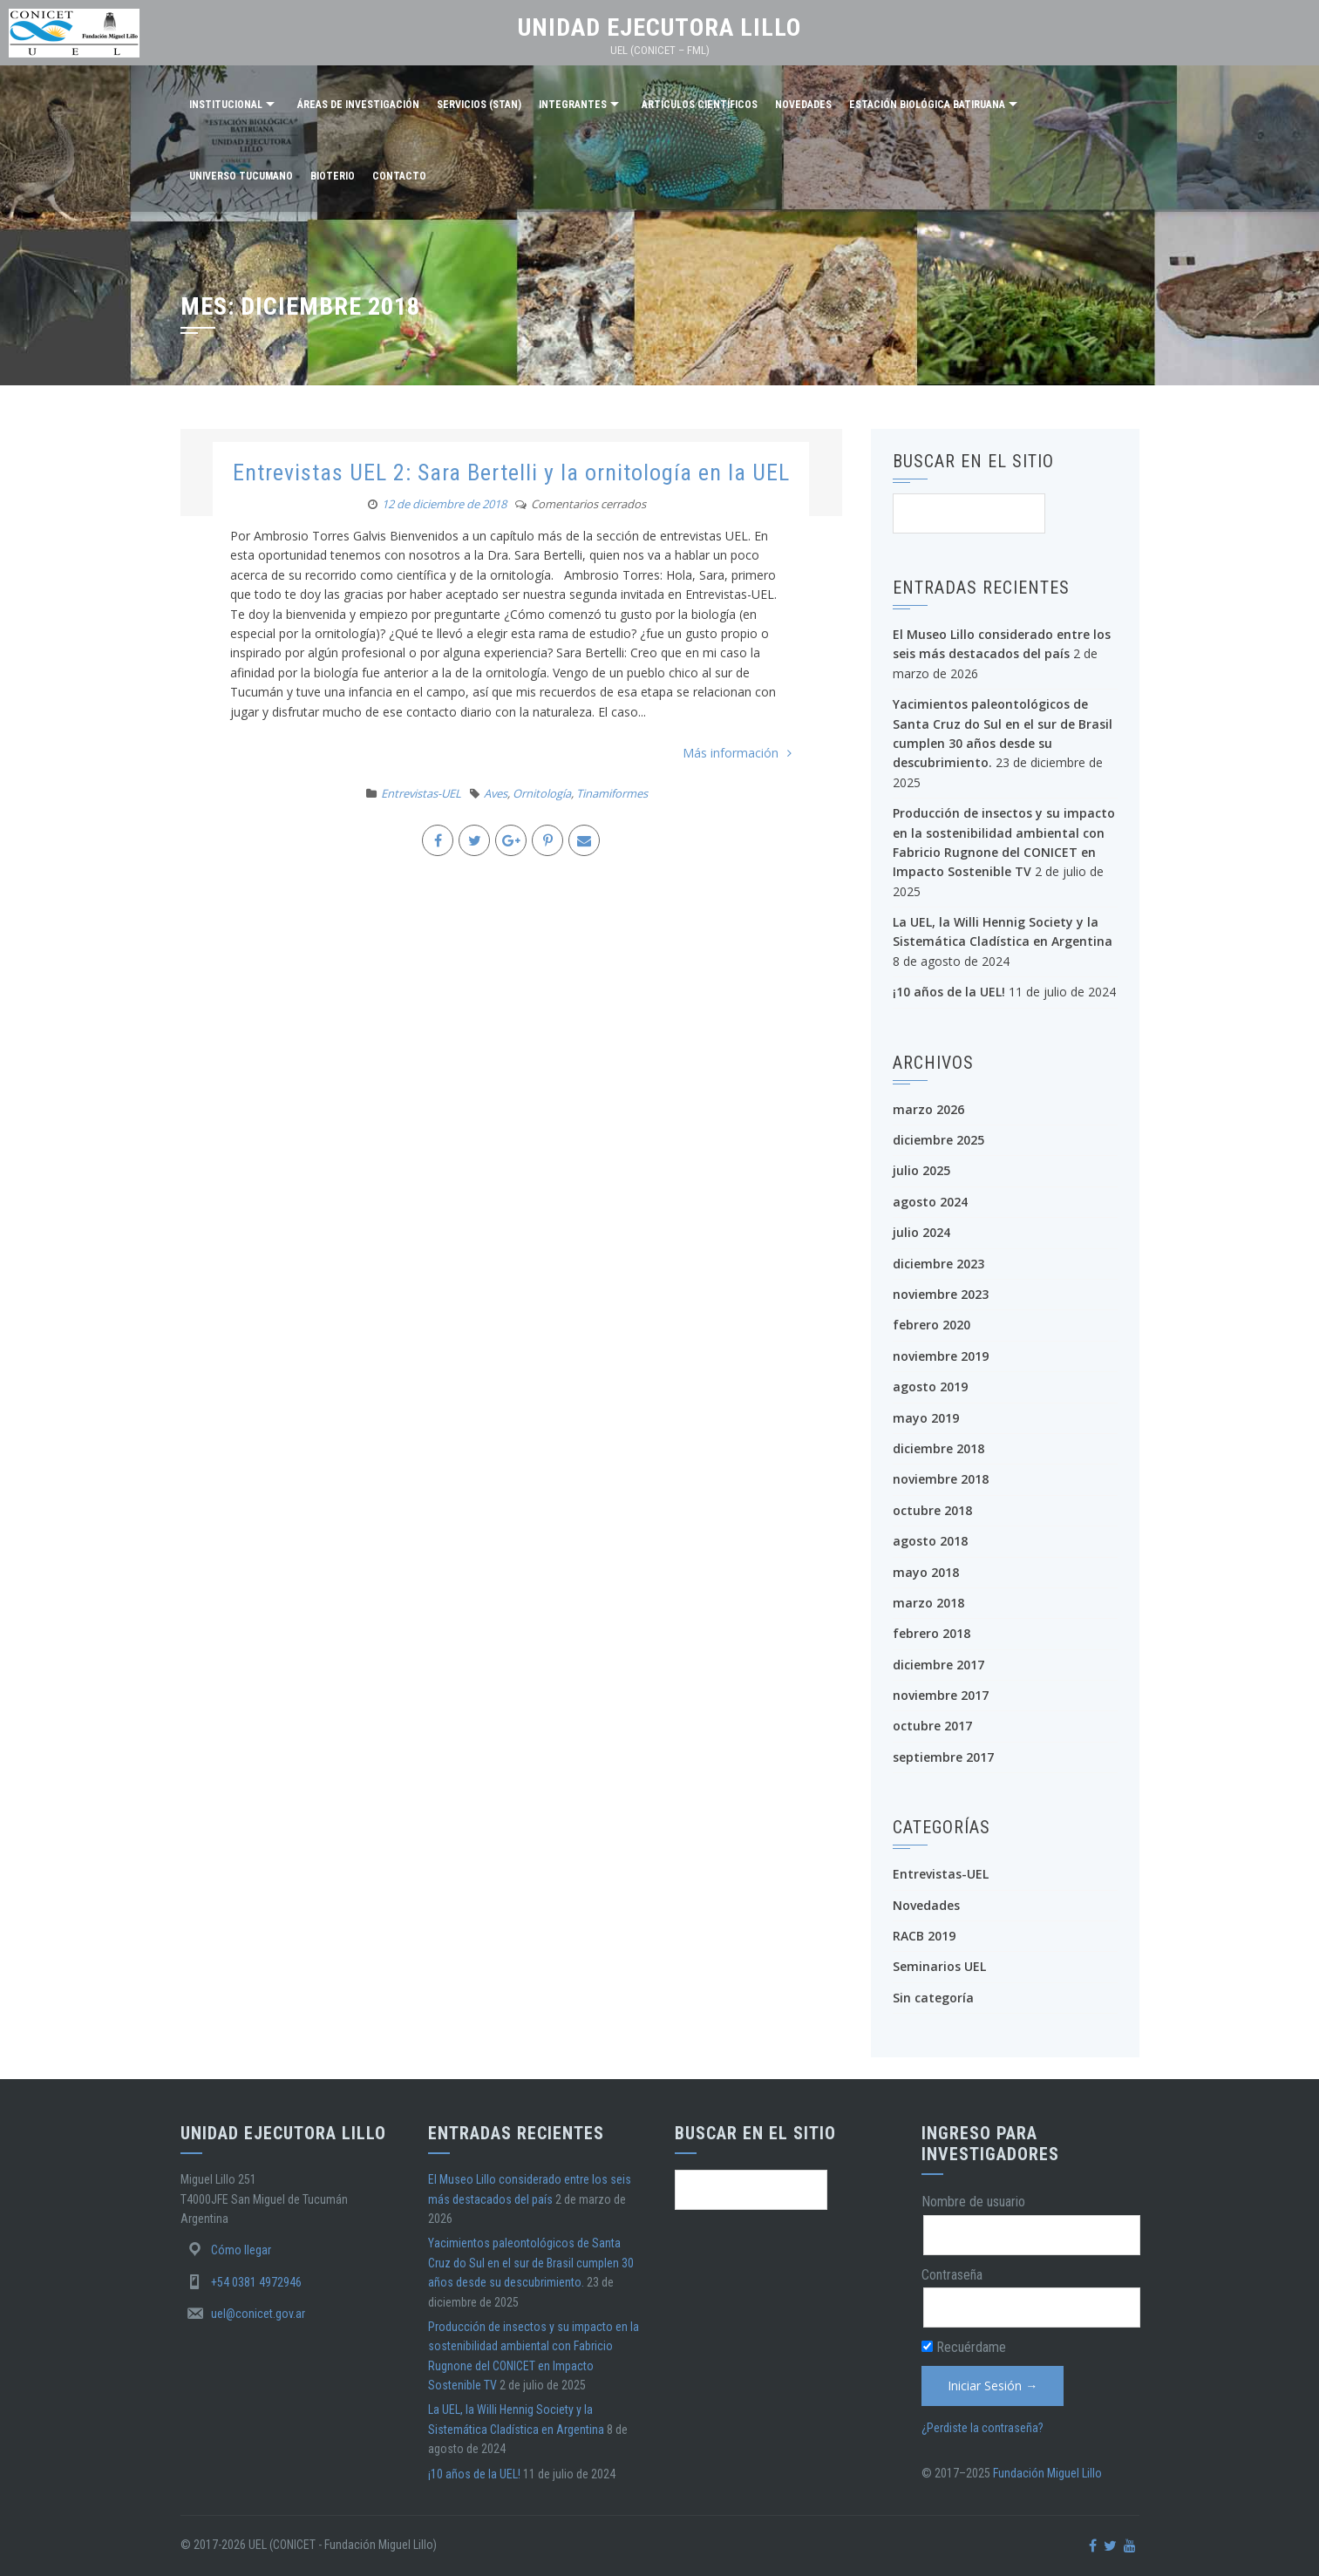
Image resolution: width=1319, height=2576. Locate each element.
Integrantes (573, 105)
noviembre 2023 (941, 1294)
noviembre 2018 (941, 1479)
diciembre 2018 (938, 1448)
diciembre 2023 (938, 1263)
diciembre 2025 (938, 1140)
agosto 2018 (930, 1541)
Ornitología (542, 793)
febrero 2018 (931, 1633)
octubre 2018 (932, 1510)
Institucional (225, 105)
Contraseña (951, 2275)
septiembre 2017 (943, 1757)
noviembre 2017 (941, 1695)
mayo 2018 (926, 1572)
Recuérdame (963, 2347)
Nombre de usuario (973, 2201)
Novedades (803, 105)
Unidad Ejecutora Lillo (659, 27)
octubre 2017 (932, 1725)
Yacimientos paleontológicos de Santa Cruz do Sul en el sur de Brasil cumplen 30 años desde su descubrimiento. (531, 2262)
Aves (495, 793)
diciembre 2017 (938, 1664)
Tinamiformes (612, 793)
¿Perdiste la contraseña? (982, 2428)
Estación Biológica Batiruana (927, 105)
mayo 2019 (926, 1418)
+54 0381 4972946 (256, 2282)
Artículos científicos (700, 105)
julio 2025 (921, 1170)
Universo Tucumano (241, 176)
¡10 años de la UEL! (949, 991)
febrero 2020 (931, 1324)
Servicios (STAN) (479, 105)
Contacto (399, 176)
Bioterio (332, 176)
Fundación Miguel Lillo (1047, 2473)
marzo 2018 (928, 1602)
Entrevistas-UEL (421, 793)
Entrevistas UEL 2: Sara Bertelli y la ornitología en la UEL (511, 472)
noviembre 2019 (941, 1356)
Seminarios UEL (939, 1966)
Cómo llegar (241, 2250)
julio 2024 (921, 1232)
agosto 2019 (930, 1386)
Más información (737, 752)
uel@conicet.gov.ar (258, 2314)
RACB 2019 (924, 1935)
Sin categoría (933, 1997)
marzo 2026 (928, 1109)
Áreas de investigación (358, 105)
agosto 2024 (930, 1201)
